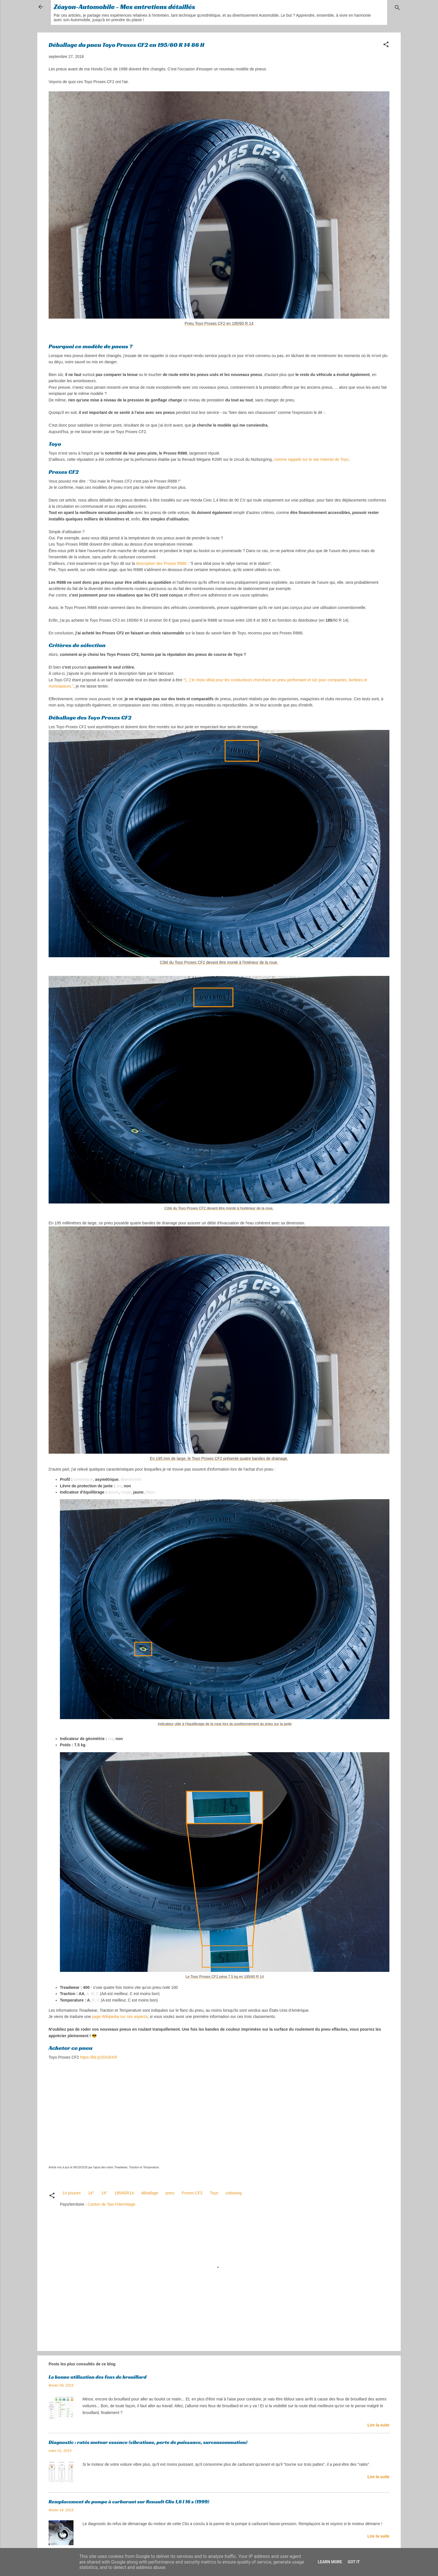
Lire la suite (378, 2425)
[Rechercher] (397, 8)
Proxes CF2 (192, 2193)
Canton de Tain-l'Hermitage (111, 2204)
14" (104, 2193)
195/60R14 (124, 2193)
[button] (386, 45)
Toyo (214, 2193)
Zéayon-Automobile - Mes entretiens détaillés (124, 7)
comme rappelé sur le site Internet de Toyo (311, 459)
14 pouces (71, 2193)
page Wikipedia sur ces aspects (120, 2016)
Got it (354, 2562)
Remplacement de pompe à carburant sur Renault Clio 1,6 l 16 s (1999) (129, 2501)
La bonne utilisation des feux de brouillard (97, 2377)
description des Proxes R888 (161, 563)
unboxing (233, 2193)
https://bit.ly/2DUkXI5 (98, 2057)
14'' (91, 2193)
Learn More (330, 2562)
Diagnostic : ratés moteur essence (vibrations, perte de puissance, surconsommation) (148, 2442)
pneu (170, 2193)
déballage (149, 2193)
